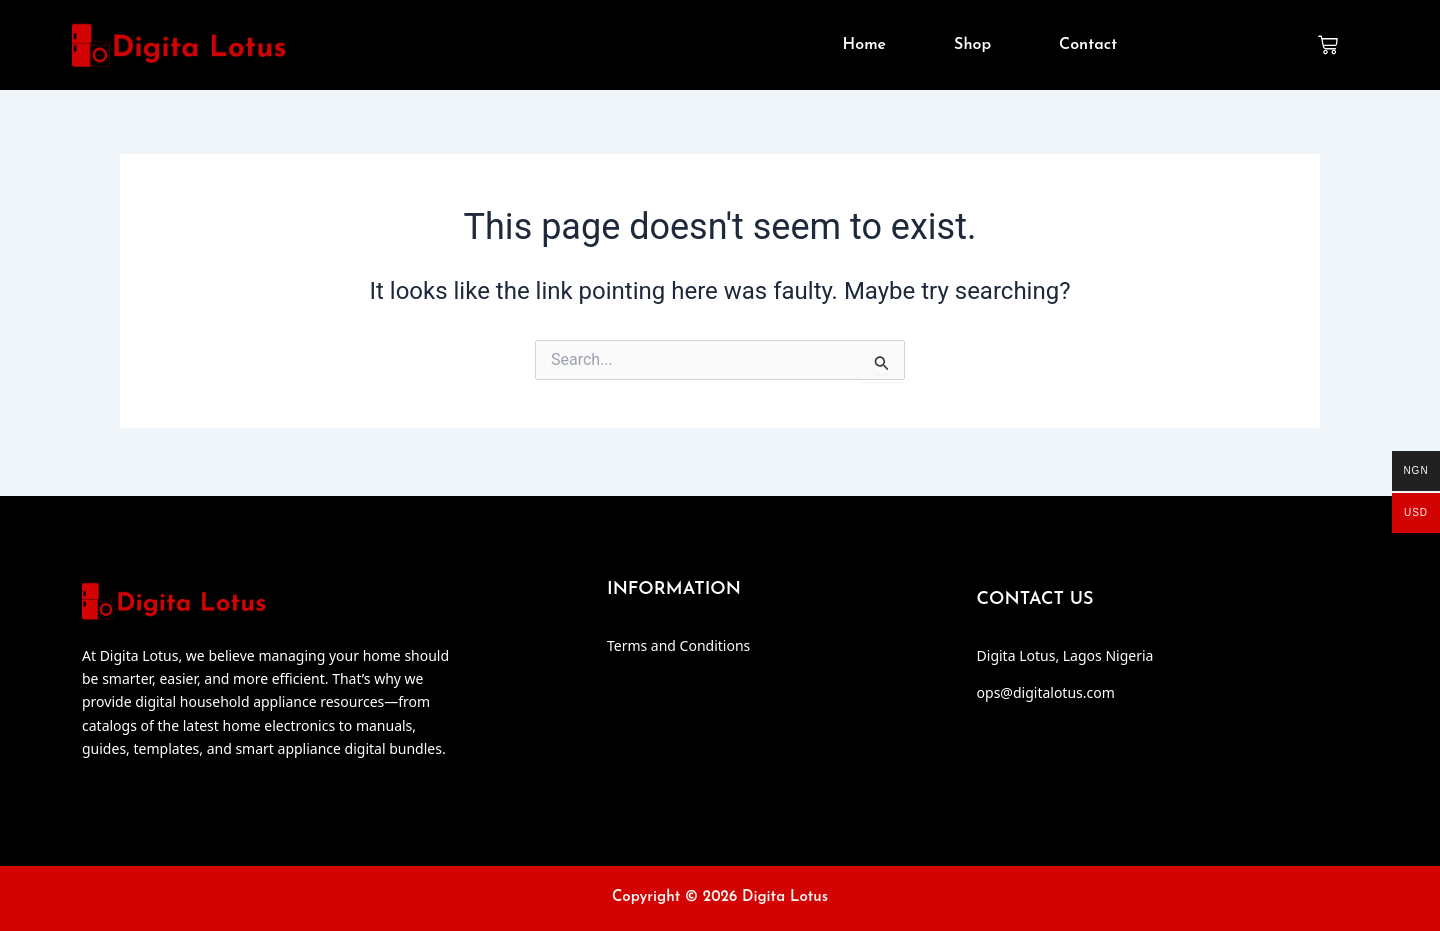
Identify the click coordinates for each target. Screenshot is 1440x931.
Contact (1088, 47)
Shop (972, 47)
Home (865, 47)
